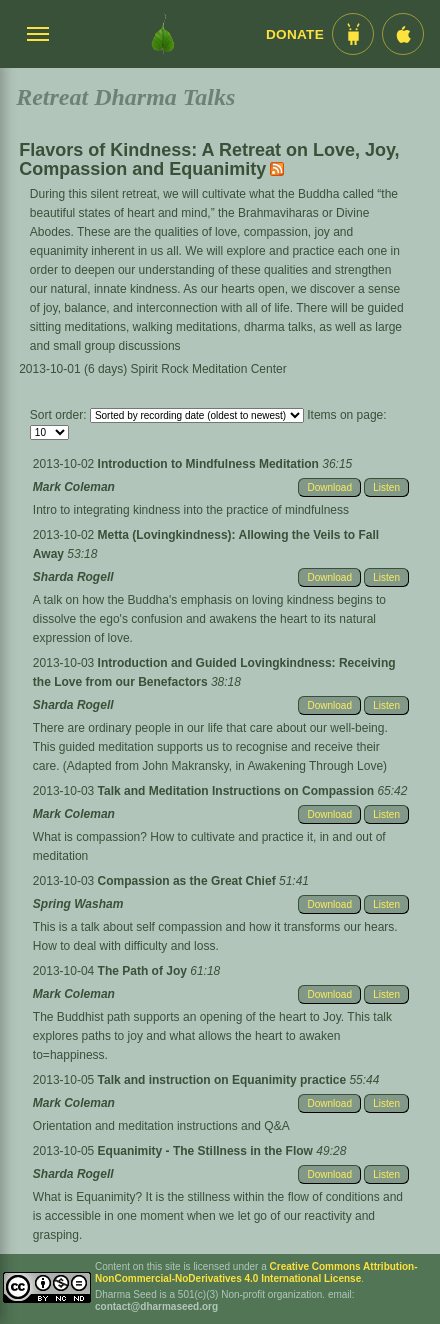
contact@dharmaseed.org (156, 1306)
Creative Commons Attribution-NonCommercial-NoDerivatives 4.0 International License (256, 1272)
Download (329, 487)
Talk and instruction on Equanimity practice (224, 1080)
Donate (295, 34)
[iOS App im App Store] (403, 34)
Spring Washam (78, 904)
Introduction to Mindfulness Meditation (210, 464)
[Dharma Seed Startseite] (163, 34)
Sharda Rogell (73, 577)
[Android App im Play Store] (353, 34)
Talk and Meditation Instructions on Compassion (238, 791)
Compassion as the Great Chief (188, 881)
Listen (386, 487)
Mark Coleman (74, 487)
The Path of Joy (144, 971)
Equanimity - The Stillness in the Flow (207, 1151)
